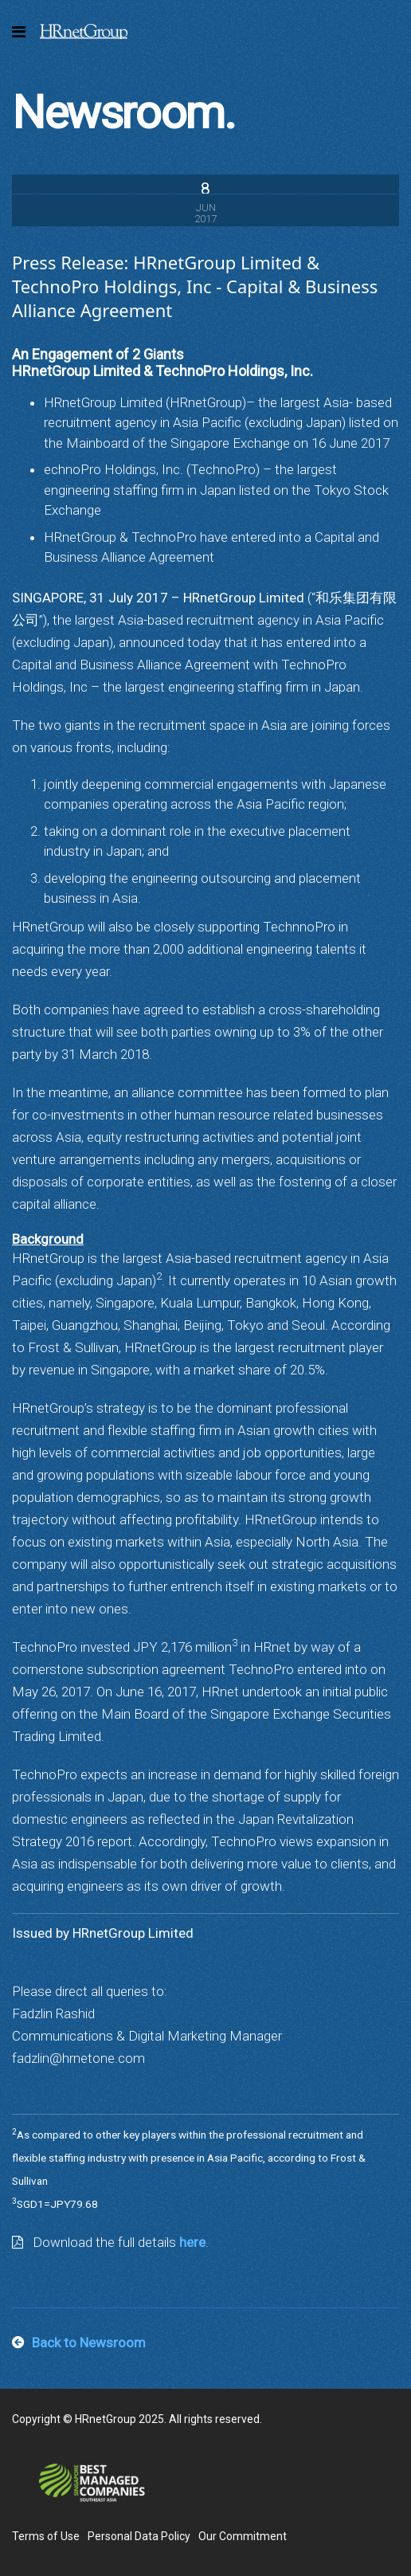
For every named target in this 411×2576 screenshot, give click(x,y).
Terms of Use (46, 2536)
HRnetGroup (83, 32)
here (192, 2242)
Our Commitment (242, 2536)
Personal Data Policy (139, 2536)
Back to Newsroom (89, 2343)
